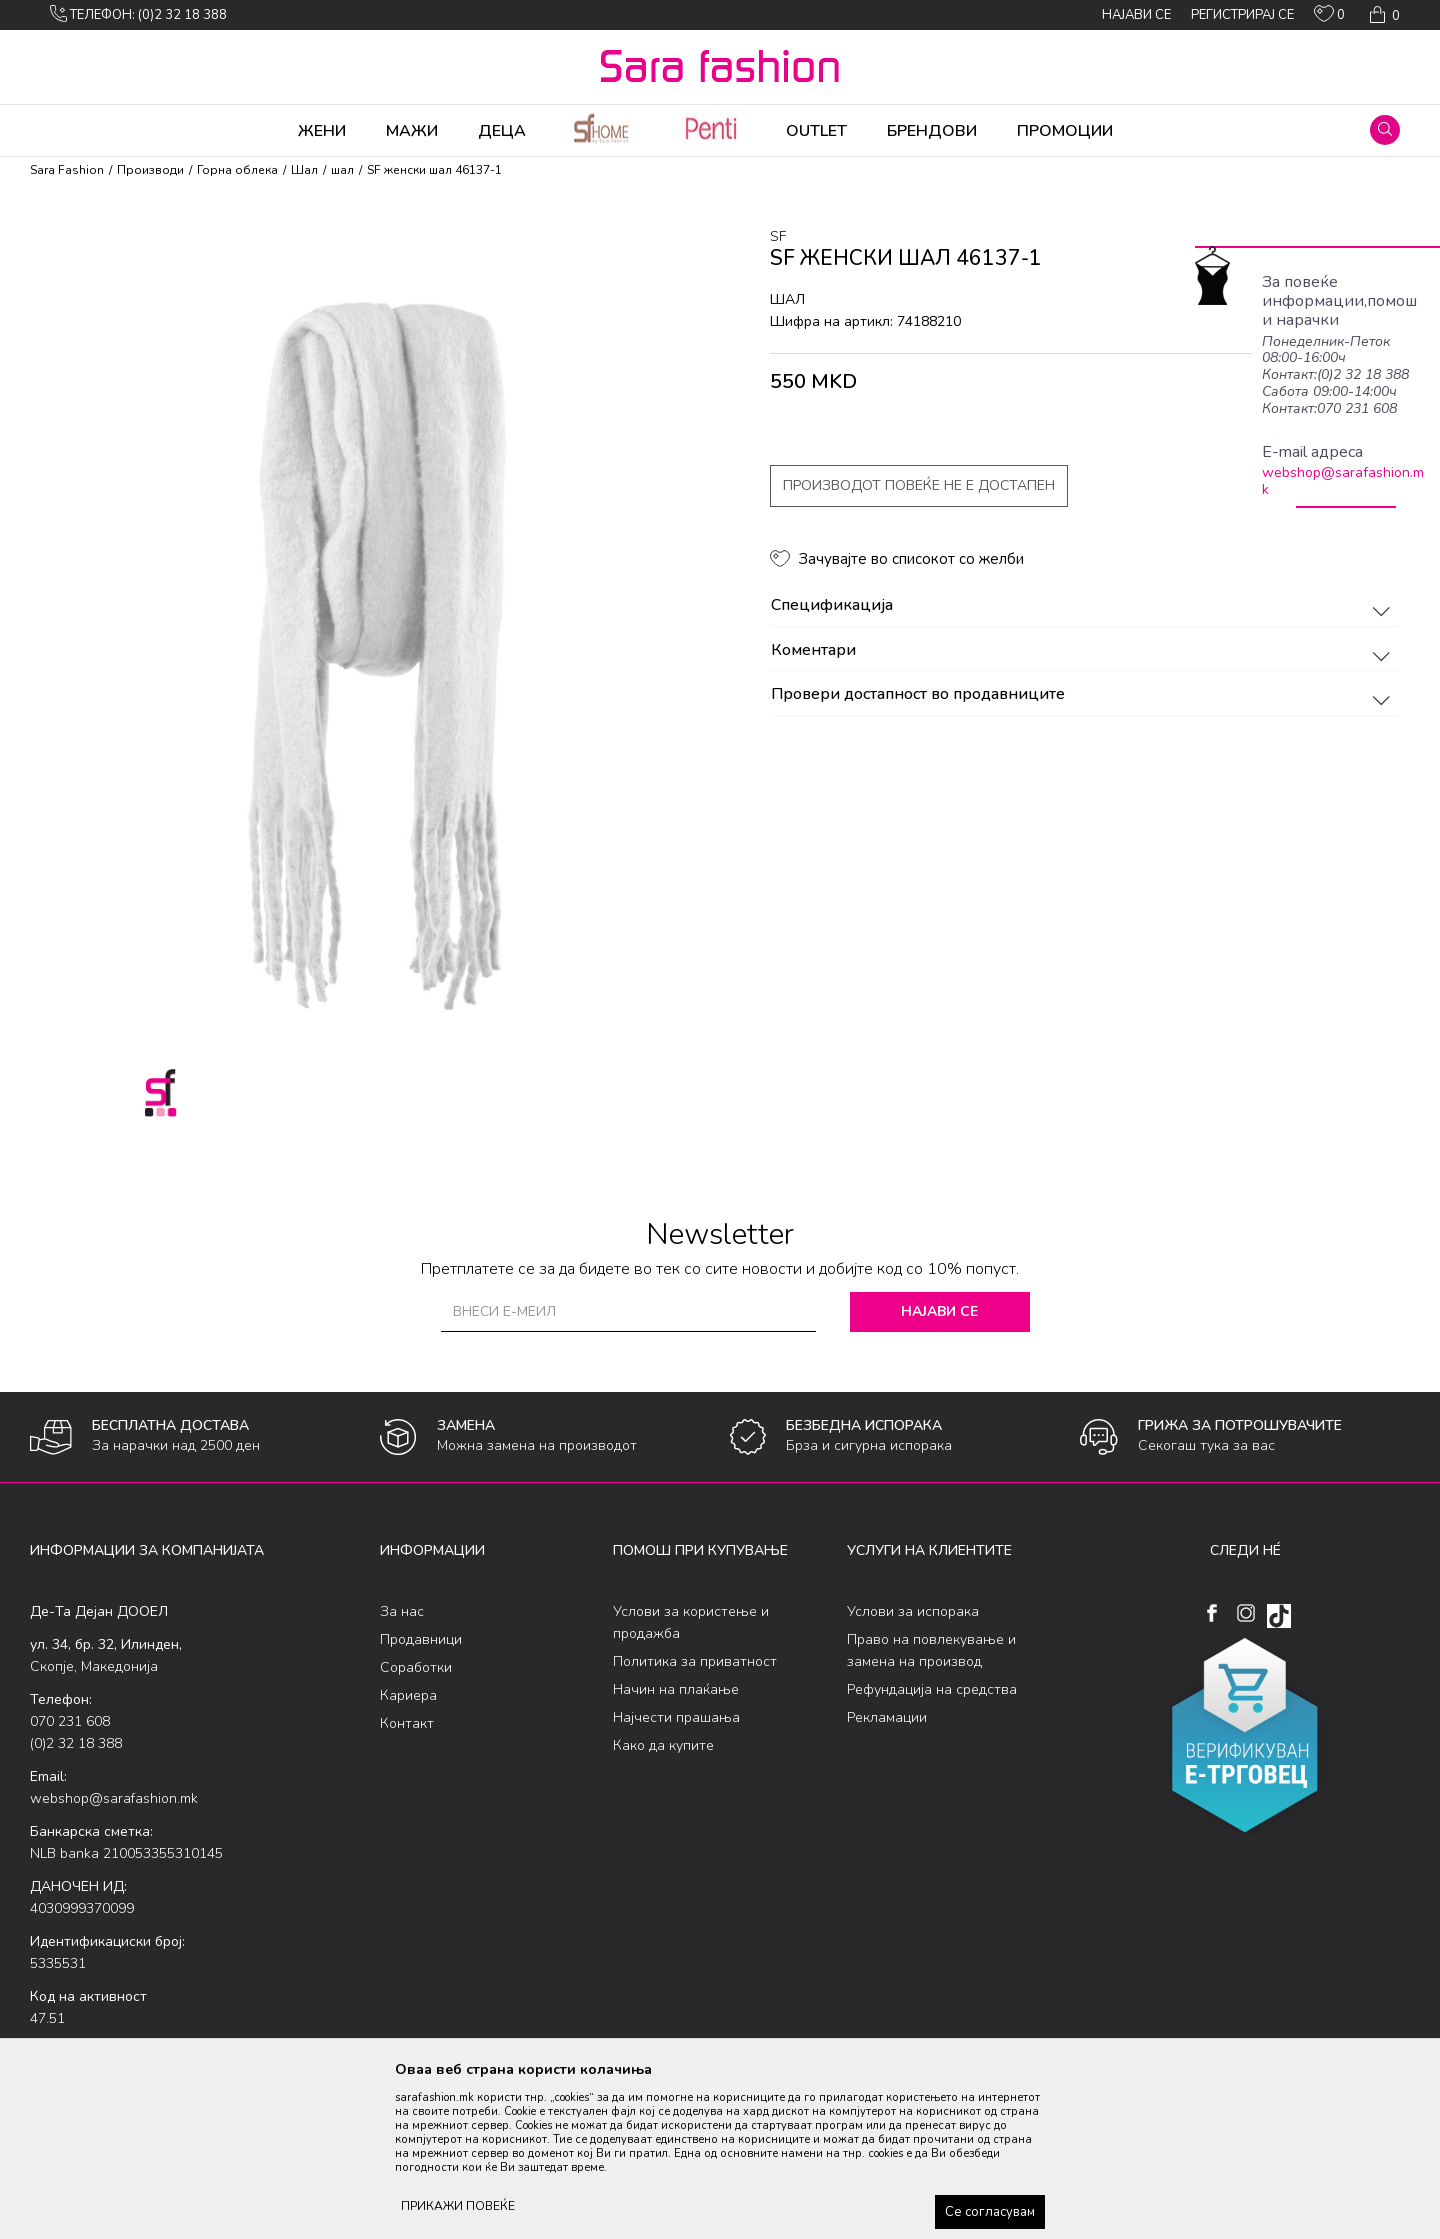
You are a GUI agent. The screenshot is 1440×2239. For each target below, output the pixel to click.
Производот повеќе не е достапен (919, 485)
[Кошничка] (1382, 15)
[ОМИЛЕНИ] (1329, 18)
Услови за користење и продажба (691, 1622)
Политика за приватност (695, 1661)
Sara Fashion (67, 170)
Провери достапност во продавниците (1083, 695)
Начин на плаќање (676, 1689)
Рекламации (887, 1717)
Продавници (421, 1639)
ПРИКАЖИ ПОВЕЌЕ (458, 2206)
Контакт (407, 1723)
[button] (1385, 130)
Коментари (1083, 651)
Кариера (408, 1695)
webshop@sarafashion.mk (1343, 481)
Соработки (416, 1667)
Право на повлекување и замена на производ (931, 1650)
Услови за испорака (913, 1611)
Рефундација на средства (932, 1689)
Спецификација (1083, 606)
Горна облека (237, 170)
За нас (402, 1611)
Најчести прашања (676, 1717)
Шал (304, 170)
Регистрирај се (1242, 15)
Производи (150, 170)
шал (342, 170)
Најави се (939, 1311)
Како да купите (663, 1745)
